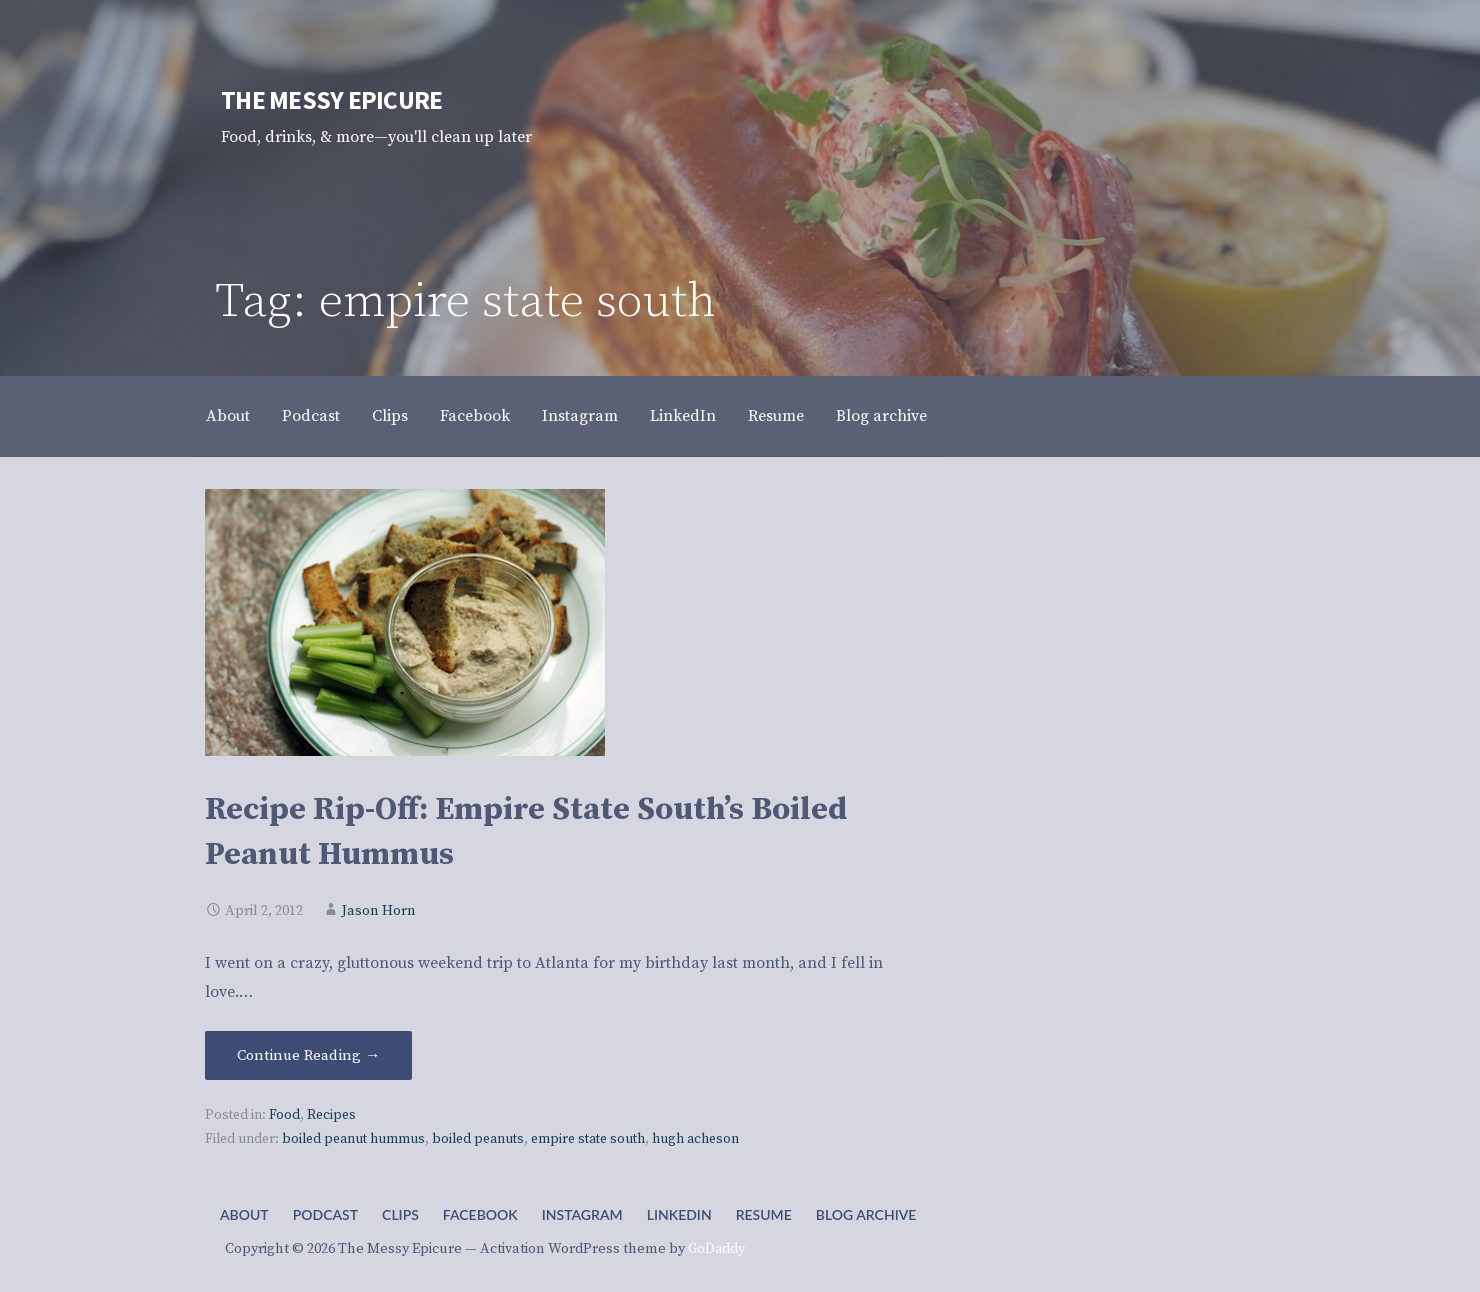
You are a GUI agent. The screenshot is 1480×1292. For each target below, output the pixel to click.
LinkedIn (683, 416)
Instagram (580, 416)
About (228, 416)
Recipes (331, 1115)
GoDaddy (716, 1249)
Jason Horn (379, 911)
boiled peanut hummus (353, 1139)
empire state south (588, 1139)
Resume (776, 416)
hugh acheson (695, 1139)
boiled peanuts (478, 1139)
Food (284, 1115)
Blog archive (881, 416)
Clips (390, 416)
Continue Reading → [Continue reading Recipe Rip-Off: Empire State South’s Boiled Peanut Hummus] (308, 1055)
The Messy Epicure (331, 100)
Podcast (311, 416)
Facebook (475, 416)
